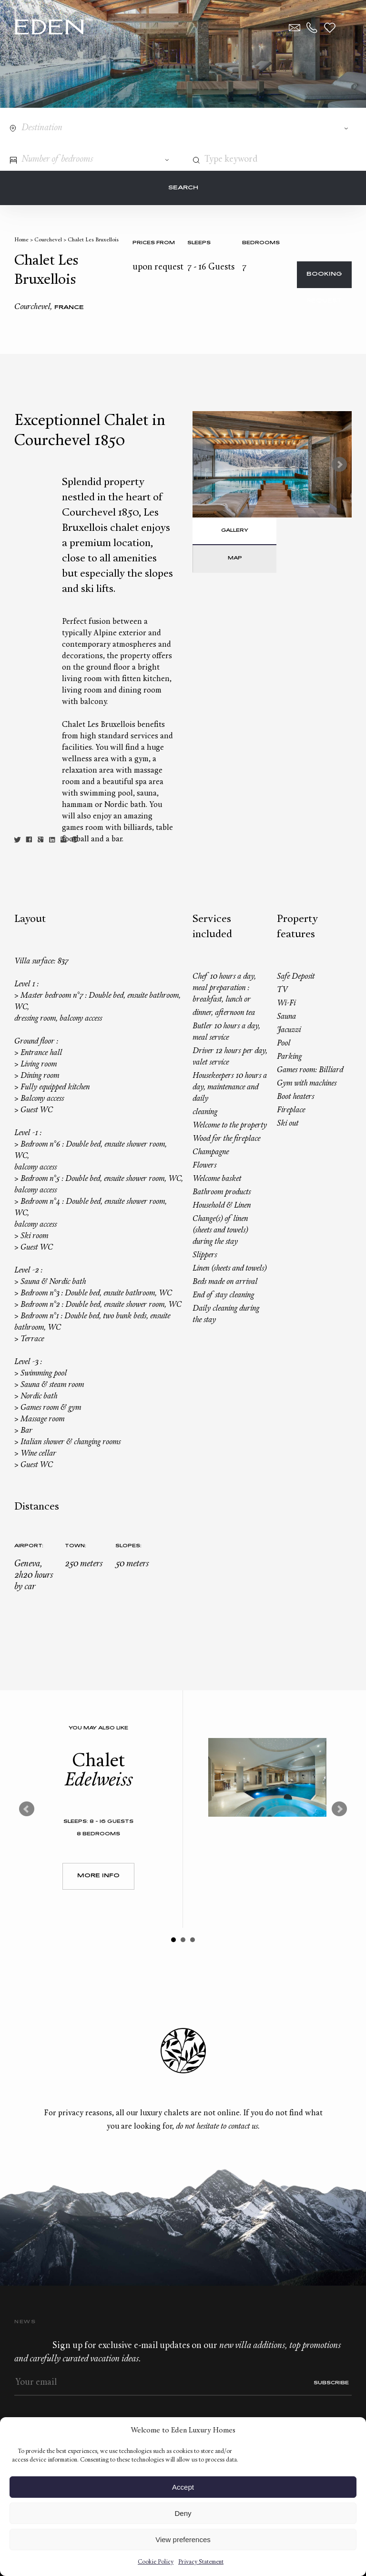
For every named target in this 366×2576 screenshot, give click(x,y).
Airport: (28, 1546)
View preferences (183, 2539)
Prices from (153, 243)
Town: (75, 1546)
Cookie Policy (155, 2562)
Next (339, 464)
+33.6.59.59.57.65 (312, 27)
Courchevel (48, 240)
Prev (26, 1809)
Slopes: (128, 1546)
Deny (182, 2513)
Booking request (324, 279)
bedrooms (261, 243)
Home (21, 240)
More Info (98, 1876)
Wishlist (330, 27)
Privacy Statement (201, 2562)
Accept (183, 2487)
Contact (294, 27)
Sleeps (199, 243)
